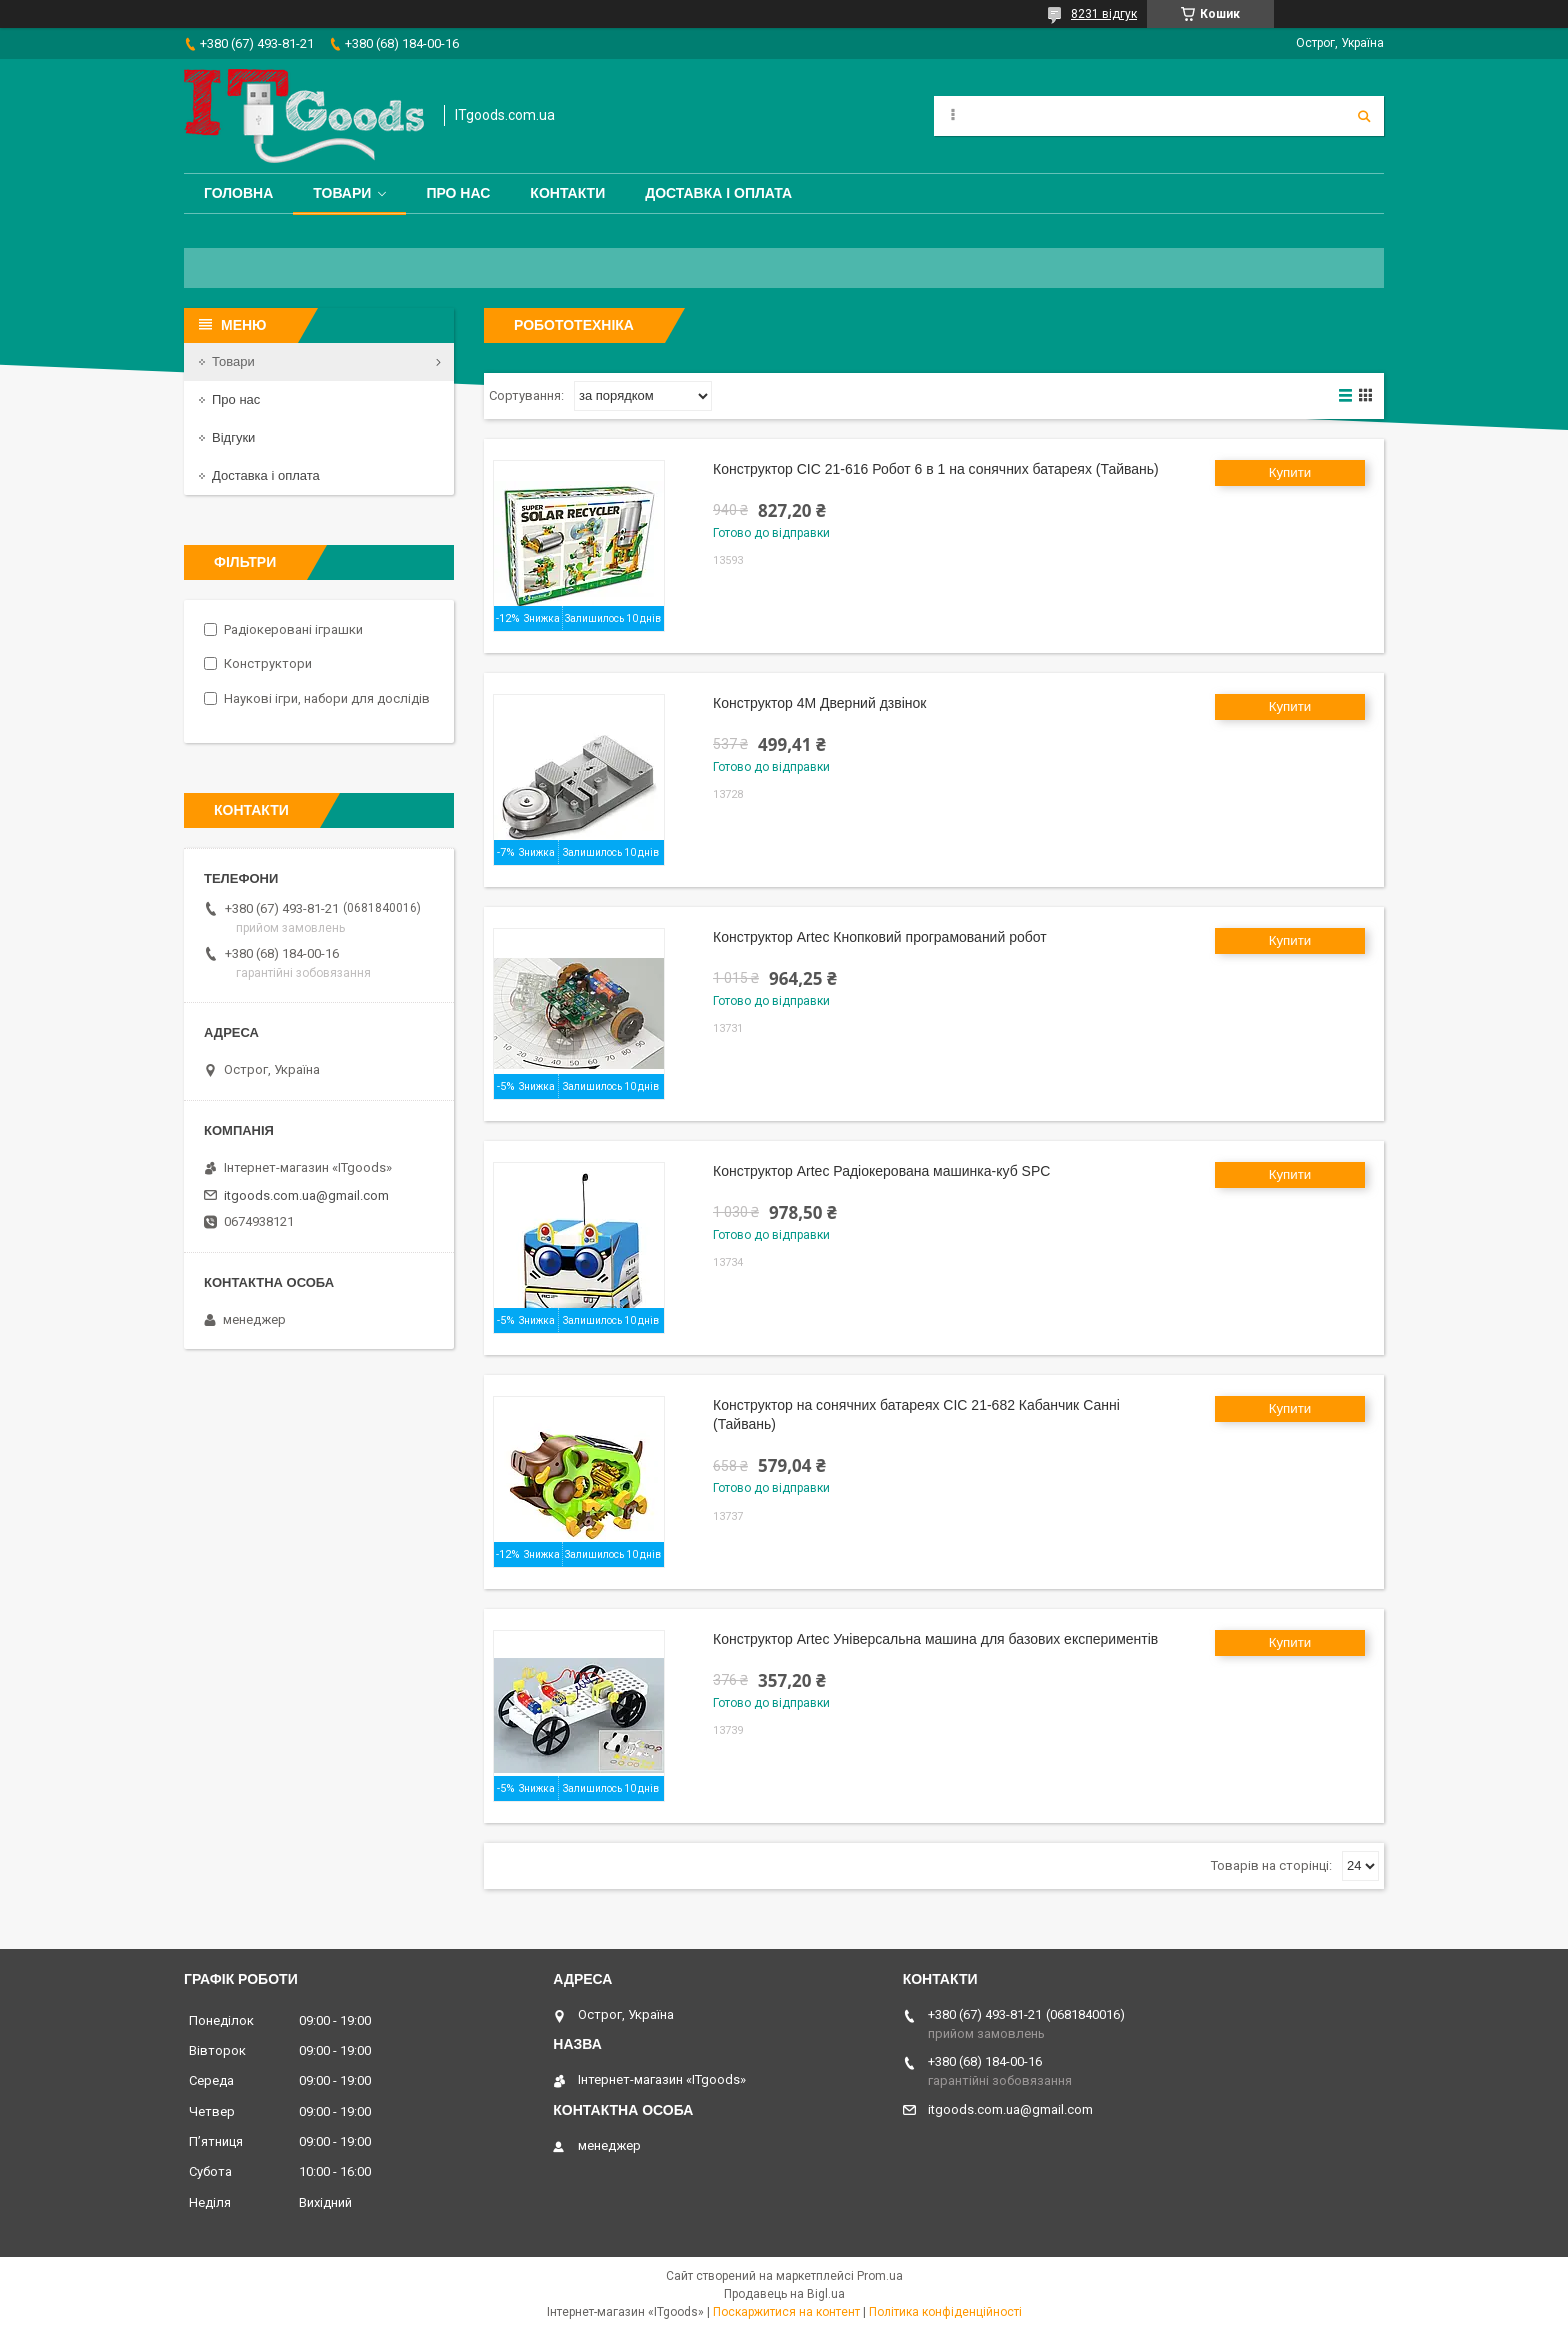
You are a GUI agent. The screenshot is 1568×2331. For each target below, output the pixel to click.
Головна (238, 193)
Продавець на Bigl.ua (784, 2294)
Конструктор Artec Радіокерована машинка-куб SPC (881, 1171)
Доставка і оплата (718, 193)
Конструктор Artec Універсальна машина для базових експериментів (935, 1639)
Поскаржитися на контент (786, 2312)
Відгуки (233, 437)
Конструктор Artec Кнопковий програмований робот (880, 937)
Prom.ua (880, 2276)
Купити (1290, 472)
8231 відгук (1104, 14)
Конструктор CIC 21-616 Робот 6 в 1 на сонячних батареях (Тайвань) (936, 469)
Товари (342, 193)
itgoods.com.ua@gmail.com (306, 1195)
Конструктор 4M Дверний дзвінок (819, 703)
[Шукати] (1364, 116)
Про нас (458, 193)
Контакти (567, 193)
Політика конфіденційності (945, 2312)
